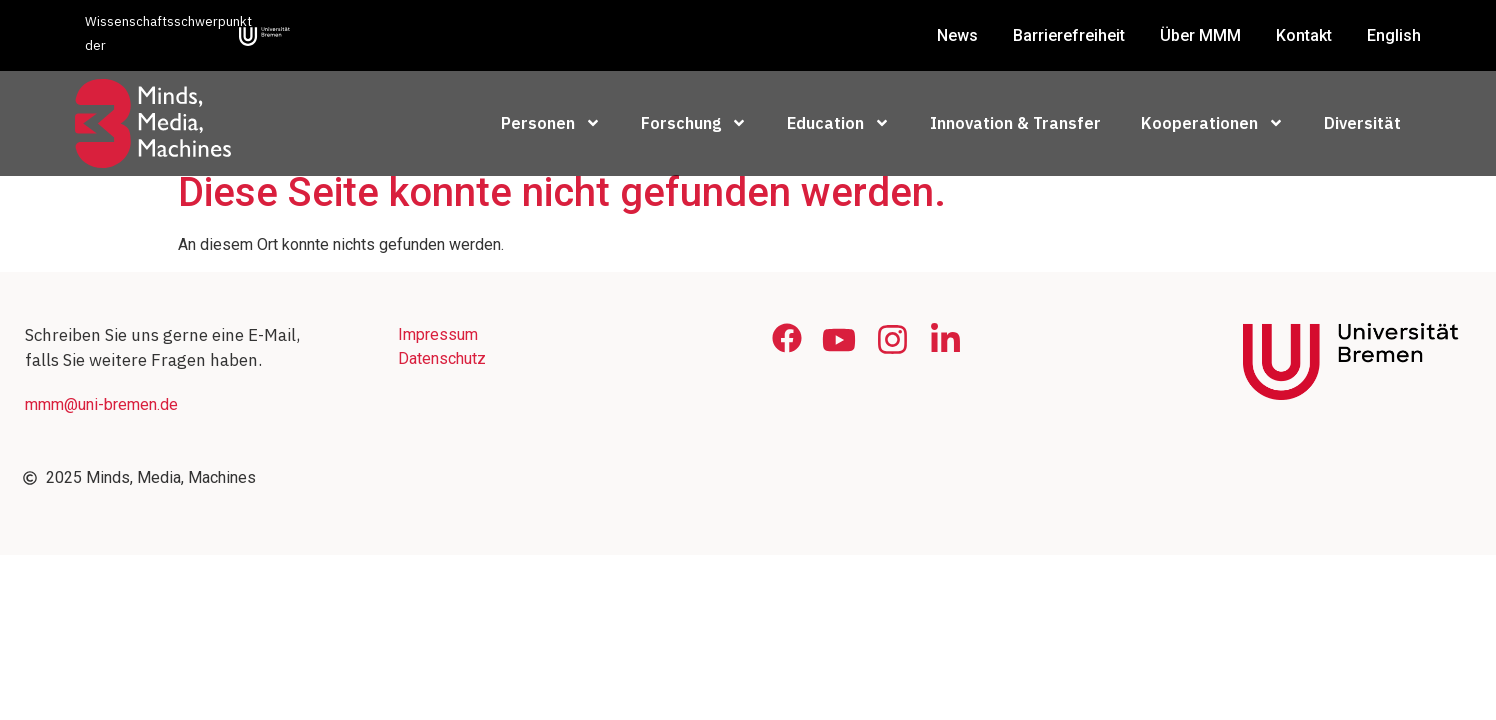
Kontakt (1304, 35)
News (957, 35)
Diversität (1362, 123)
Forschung (694, 123)
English (1394, 35)
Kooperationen (1212, 123)
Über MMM (1200, 35)
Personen (551, 123)
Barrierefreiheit (1069, 35)
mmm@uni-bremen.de (101, 418)
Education (838, 123)
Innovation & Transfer (1015, 123)
